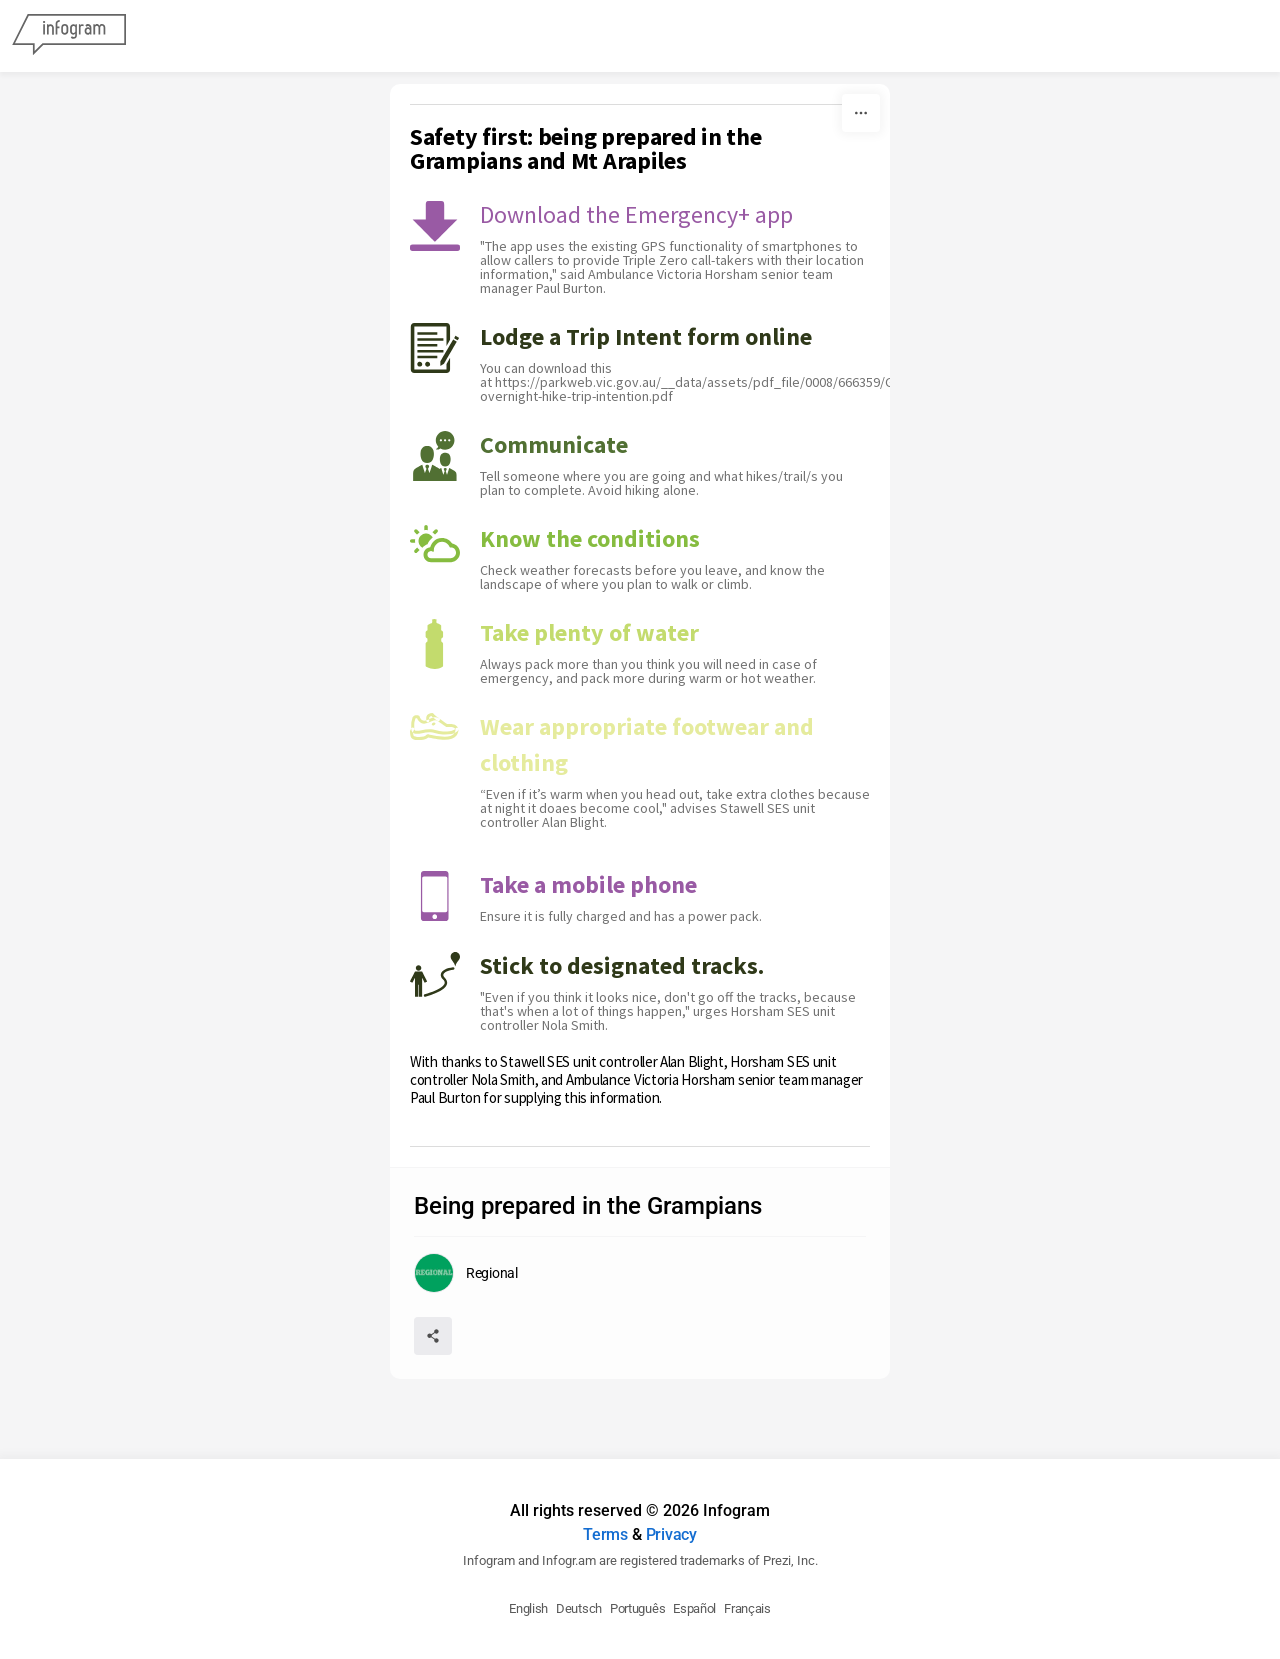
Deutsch (579, 1608)
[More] (861, 113)
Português (637, 1608)
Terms (605, 1534)
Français (747, 1608)
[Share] (433, 1336)
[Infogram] (69, 36)
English (528, 1608)
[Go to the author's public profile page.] (466, 1273)
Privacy (671, 1534)
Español (694, 1608)
